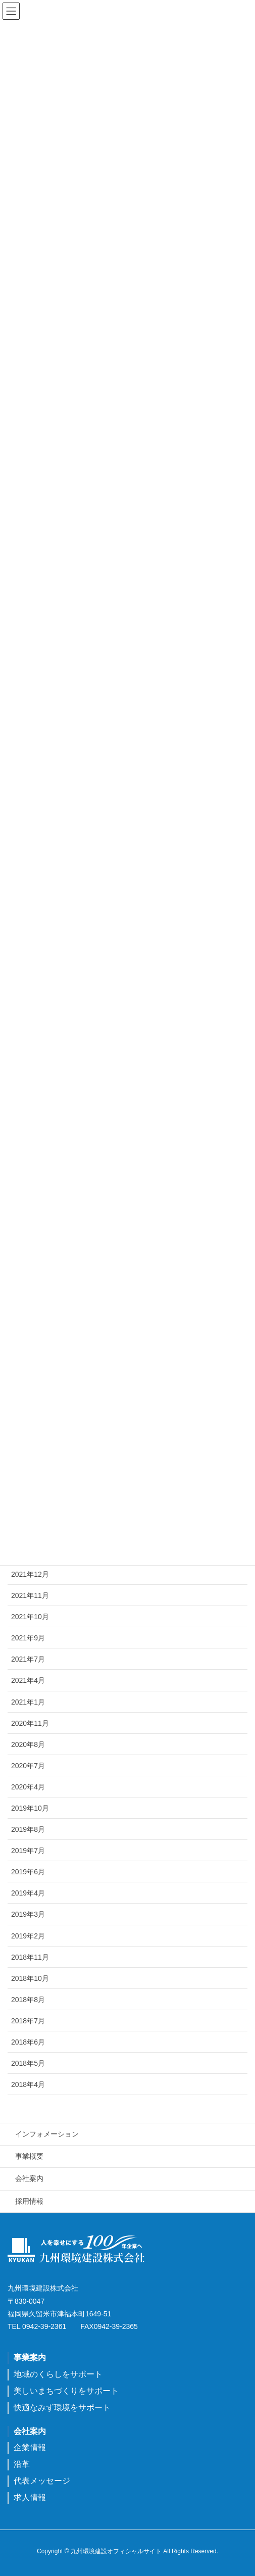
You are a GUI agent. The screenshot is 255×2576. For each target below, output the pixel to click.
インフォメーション (47, 2134)
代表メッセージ (42, 2480)
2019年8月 (28, 1829)
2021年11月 (30, 1595)
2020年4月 (28, 1787)
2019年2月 (28, 1936)
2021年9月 (28, 1638)
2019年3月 (28, 1914)
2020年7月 (28, 1766)
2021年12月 (30, 1574)
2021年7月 (28, 1659)
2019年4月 (28, 1893)
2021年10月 (30, 1617)
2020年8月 (28, 1744)
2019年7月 (28, 1850)
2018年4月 (28, 2084)
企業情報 (30, 2447)
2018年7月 (28, 2021)
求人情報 (30, 2497)
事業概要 (29, 2156)
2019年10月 (30, 1808)
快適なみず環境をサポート (62, 2407)
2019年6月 (28, 1872)
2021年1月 (28, 1702)
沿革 (22, 2464)
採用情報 (29, 2201)
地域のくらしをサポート (58, 2374)
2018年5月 (28, 2063)
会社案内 (29, 2178)
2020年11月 (30, 1723)
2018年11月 (30, 1957)
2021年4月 (28, 1680)
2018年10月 (30, 1978)
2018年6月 (28, 2042)
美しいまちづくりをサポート (66, 2391)
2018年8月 (28, 2000)
